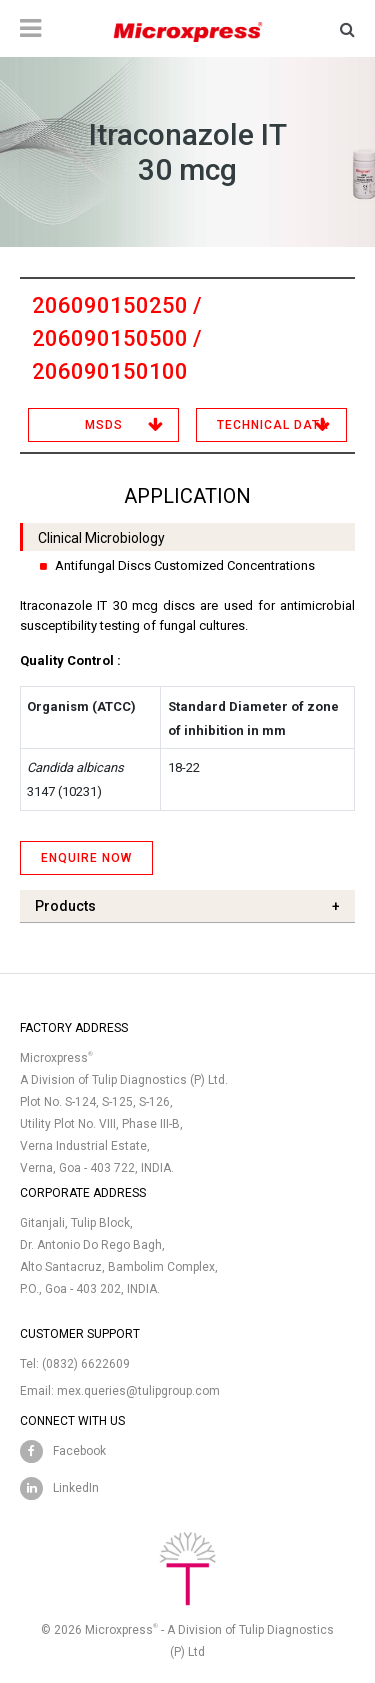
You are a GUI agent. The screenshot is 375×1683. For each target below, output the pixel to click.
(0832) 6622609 (86, 1364)
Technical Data (273, 425)
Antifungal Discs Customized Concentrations (185, 565)
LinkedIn (76, 1488)
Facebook (79, 1451)
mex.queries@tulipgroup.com (138, 1391)
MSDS (104, 425)
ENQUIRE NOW (86, 858)
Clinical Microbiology (101, 538)
